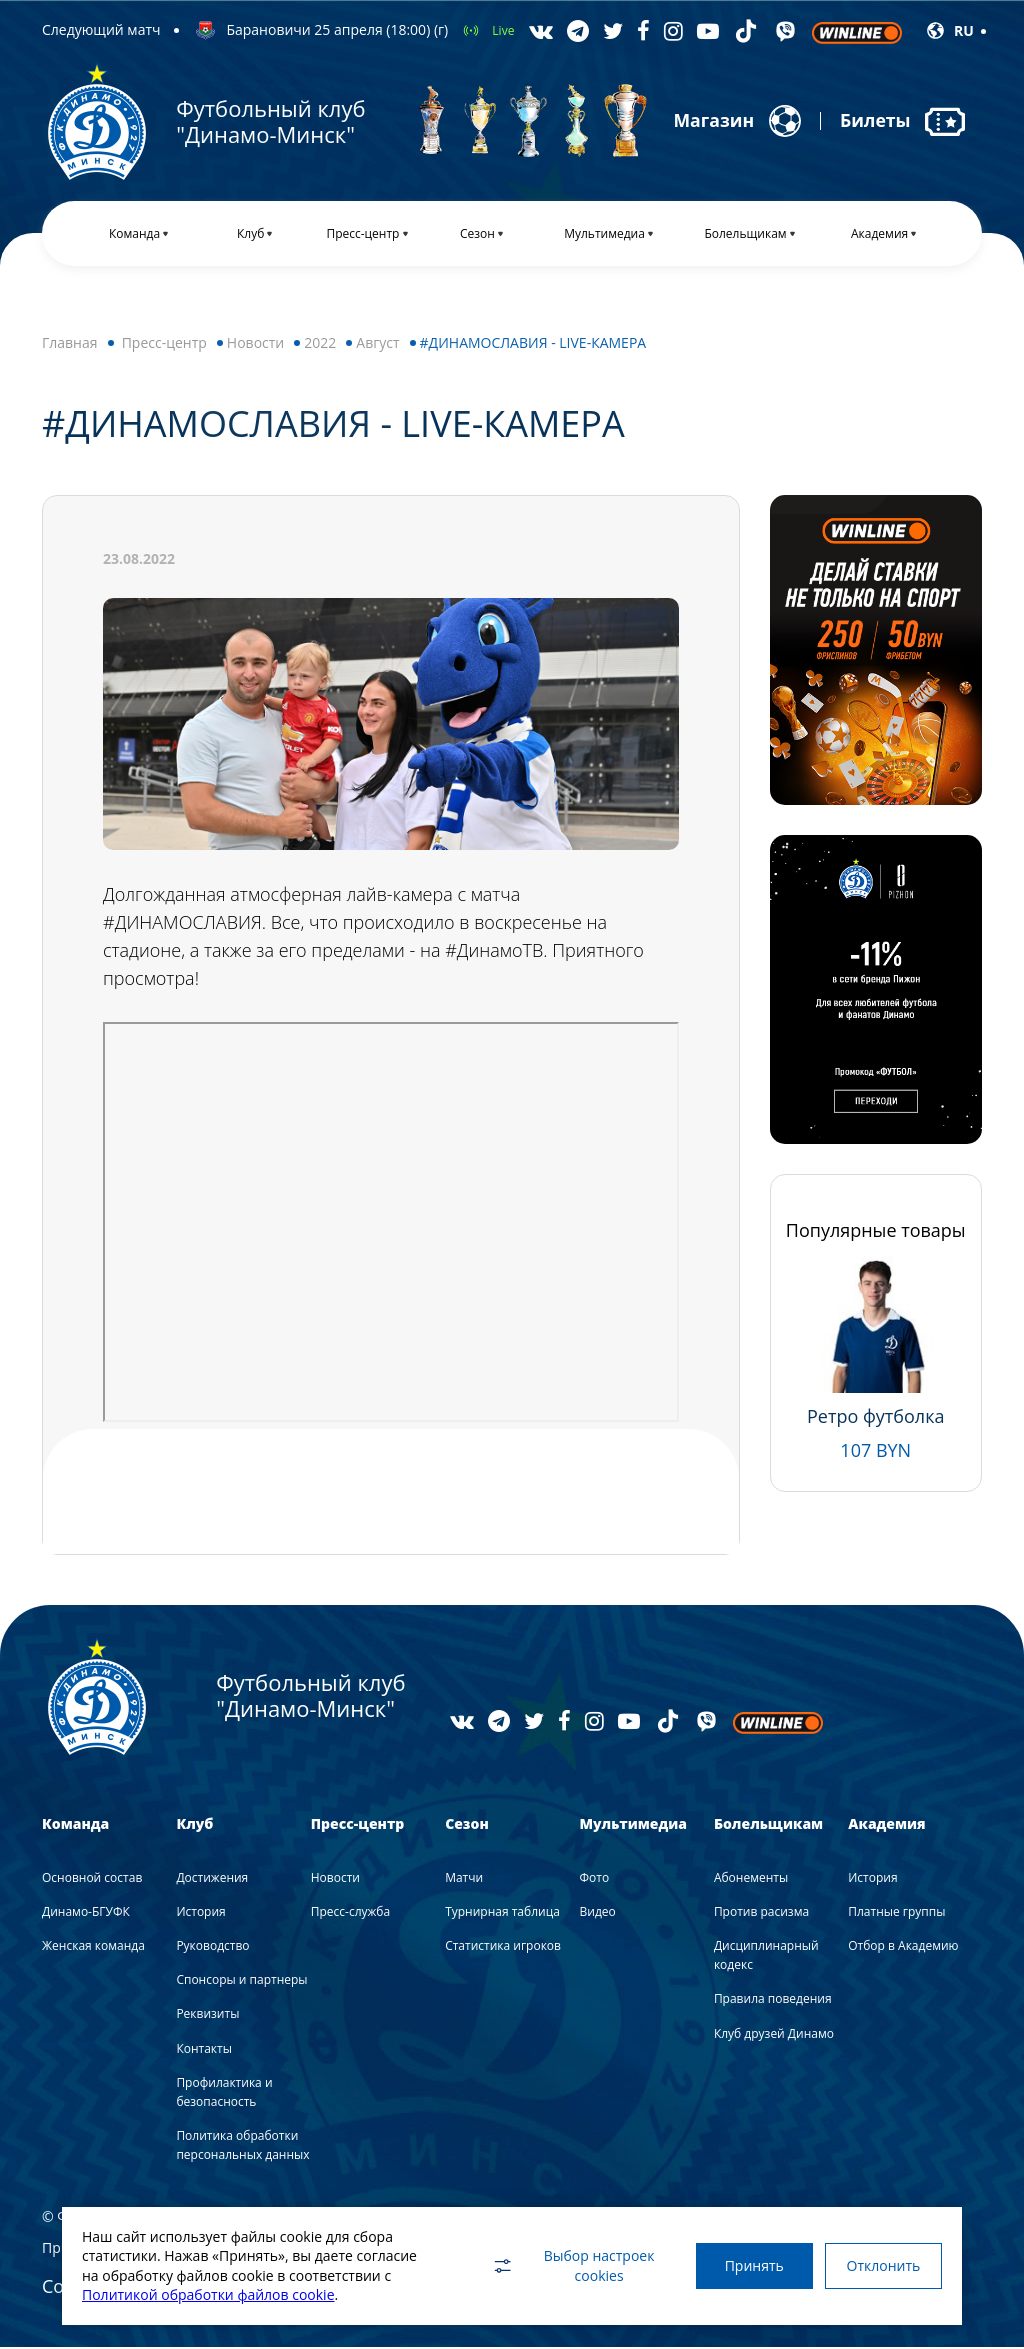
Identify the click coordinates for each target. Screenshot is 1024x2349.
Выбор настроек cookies (567, 2265)
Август (377, 344)
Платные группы (896, 1913)
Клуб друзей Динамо (774, 2035)
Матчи (464, 1879)
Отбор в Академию (903, 1947)
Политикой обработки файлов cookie (208, 2294)
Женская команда (93, 1947)
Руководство (212, 1947)
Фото (595, 1879)
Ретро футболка (875, 1418)
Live (503, 30)
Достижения (212, 1879)
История (200, 1913)
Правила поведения (773, 2001)
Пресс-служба (350, 1913)
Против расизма (761, 1913)
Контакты (204, 2050)
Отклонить (882, 2265)
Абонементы (751, 1879)
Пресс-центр (164, 344)
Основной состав (92, 1879)
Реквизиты (207, 2016)
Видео (598, 1913)
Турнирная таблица (502, 1913)
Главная (70, 344)
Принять (749, 2265)
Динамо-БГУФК (86, 1913)
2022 (320, 344)
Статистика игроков (503, 1947)
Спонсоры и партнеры (241, 1982)
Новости (255, 344)
